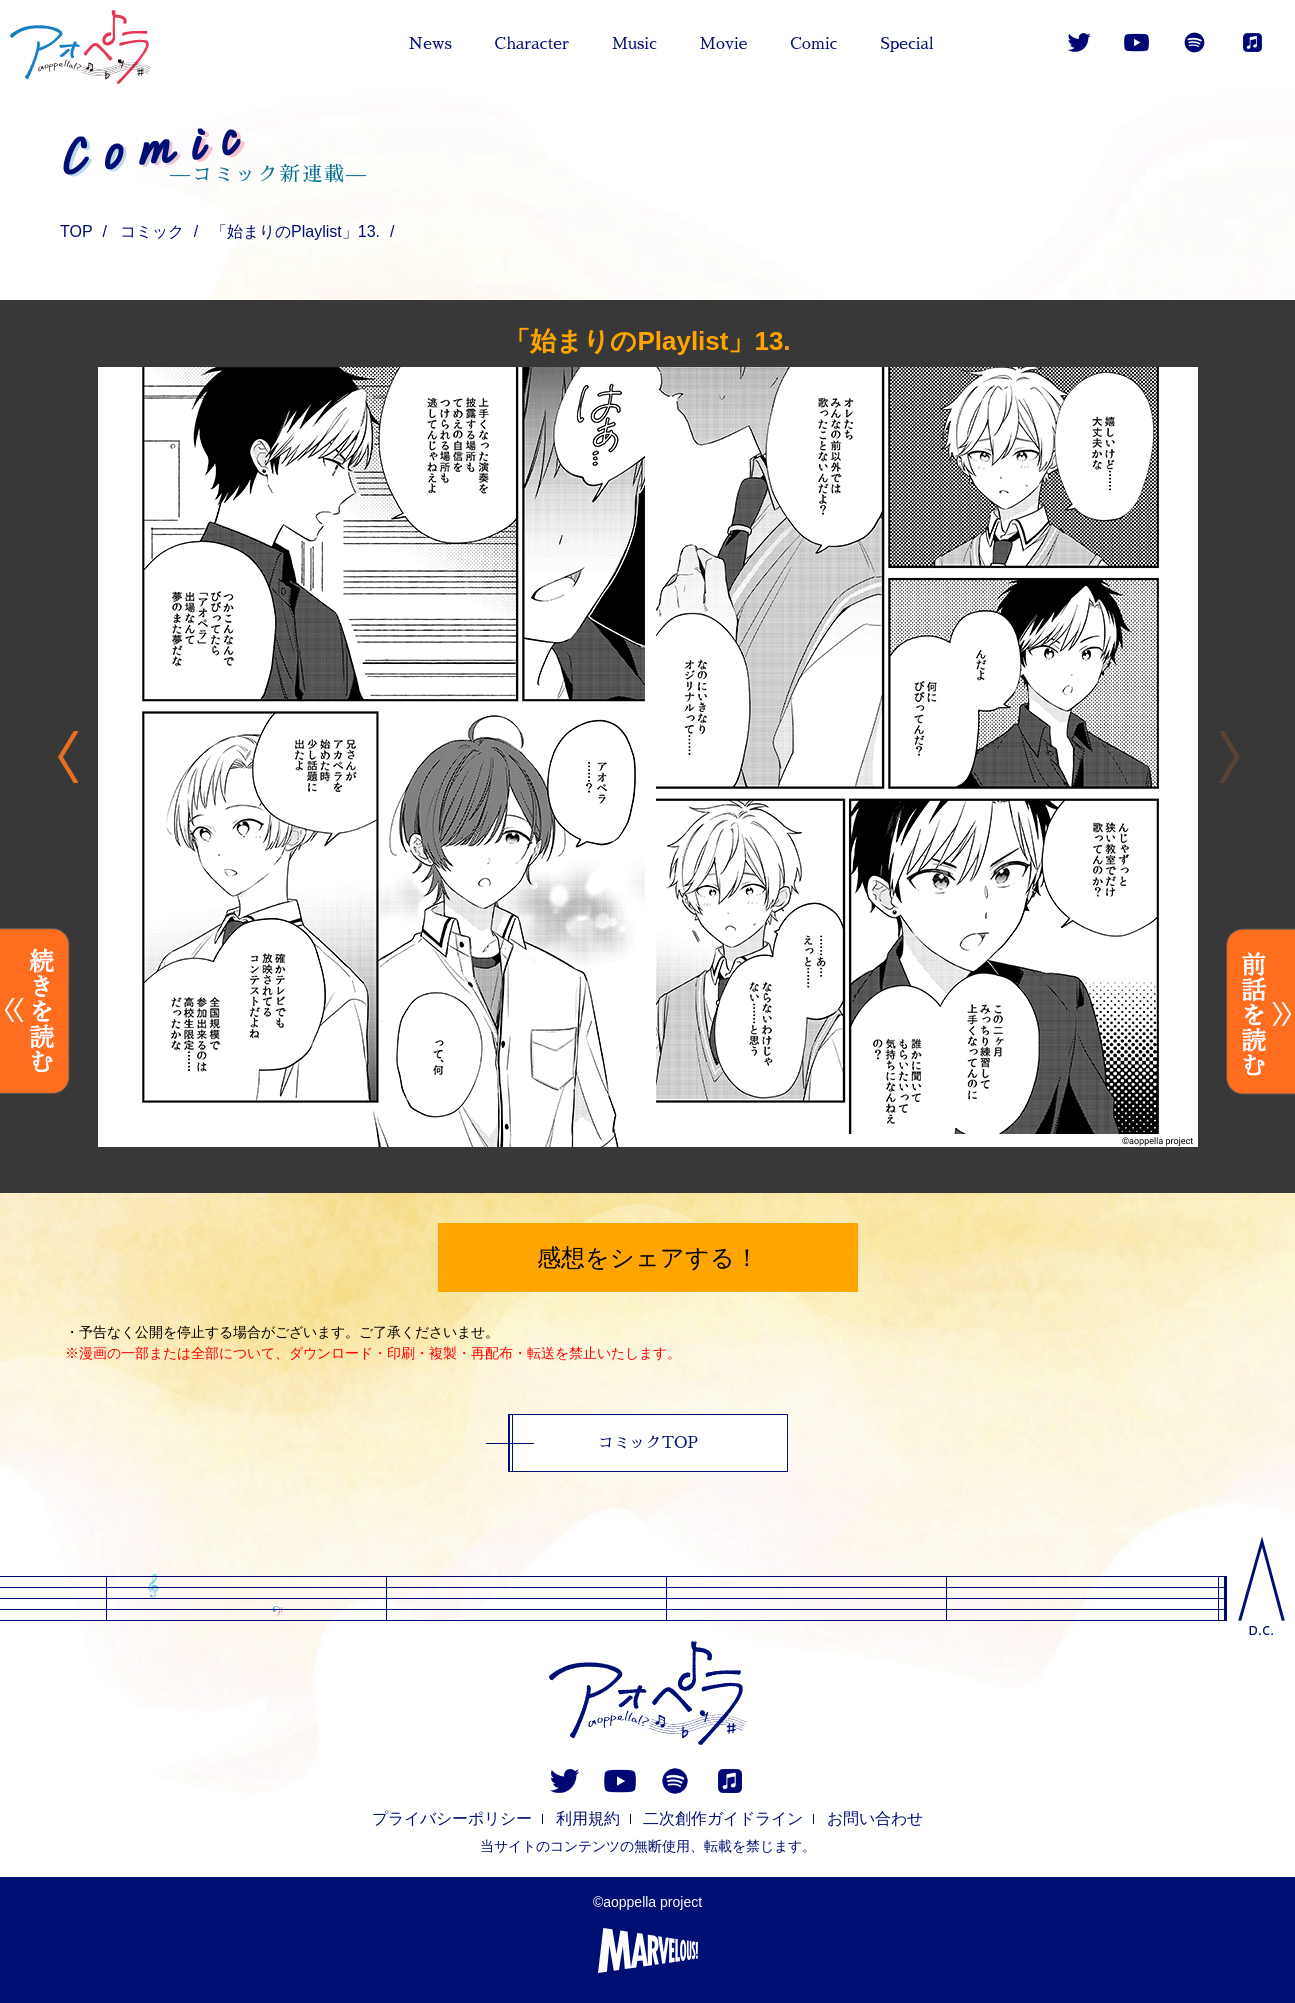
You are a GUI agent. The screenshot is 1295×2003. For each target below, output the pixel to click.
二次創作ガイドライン (723, 1818)
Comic (813, 44)
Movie (724, 44)
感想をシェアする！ (648, 1257)
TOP (76, 231)
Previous (1228, 757)
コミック (152, 231)
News (430, 44)
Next (67, 757)
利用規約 (588, 1818)
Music (634, 44)
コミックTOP (648, 1443)
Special (907, 44)
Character (532, 44)
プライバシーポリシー (452, 1818)
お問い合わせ (875, 1818)
